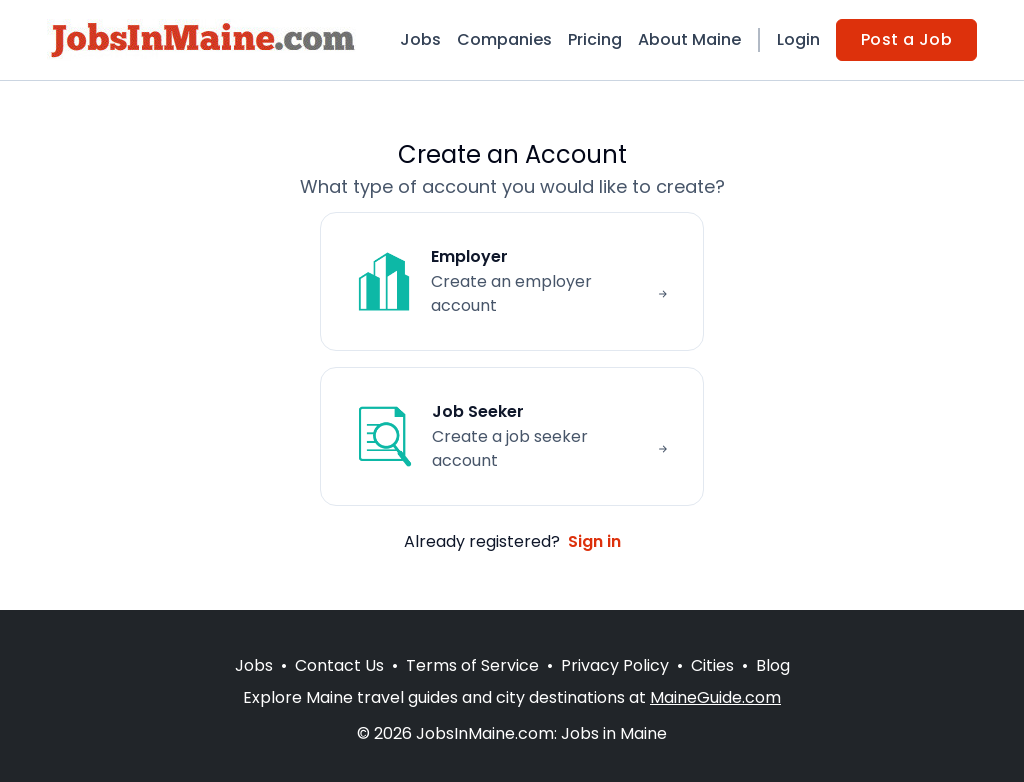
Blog (773, 665)
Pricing (595, 39)
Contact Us (339, 665)
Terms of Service (472, 665)
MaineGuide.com (715, 697)
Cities (712, 665)
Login (798, 39)
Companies (504, 39)
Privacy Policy (615, 665)
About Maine (689, 39)
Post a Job (906, 39)
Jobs (420, 39)
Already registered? (512, 541)
